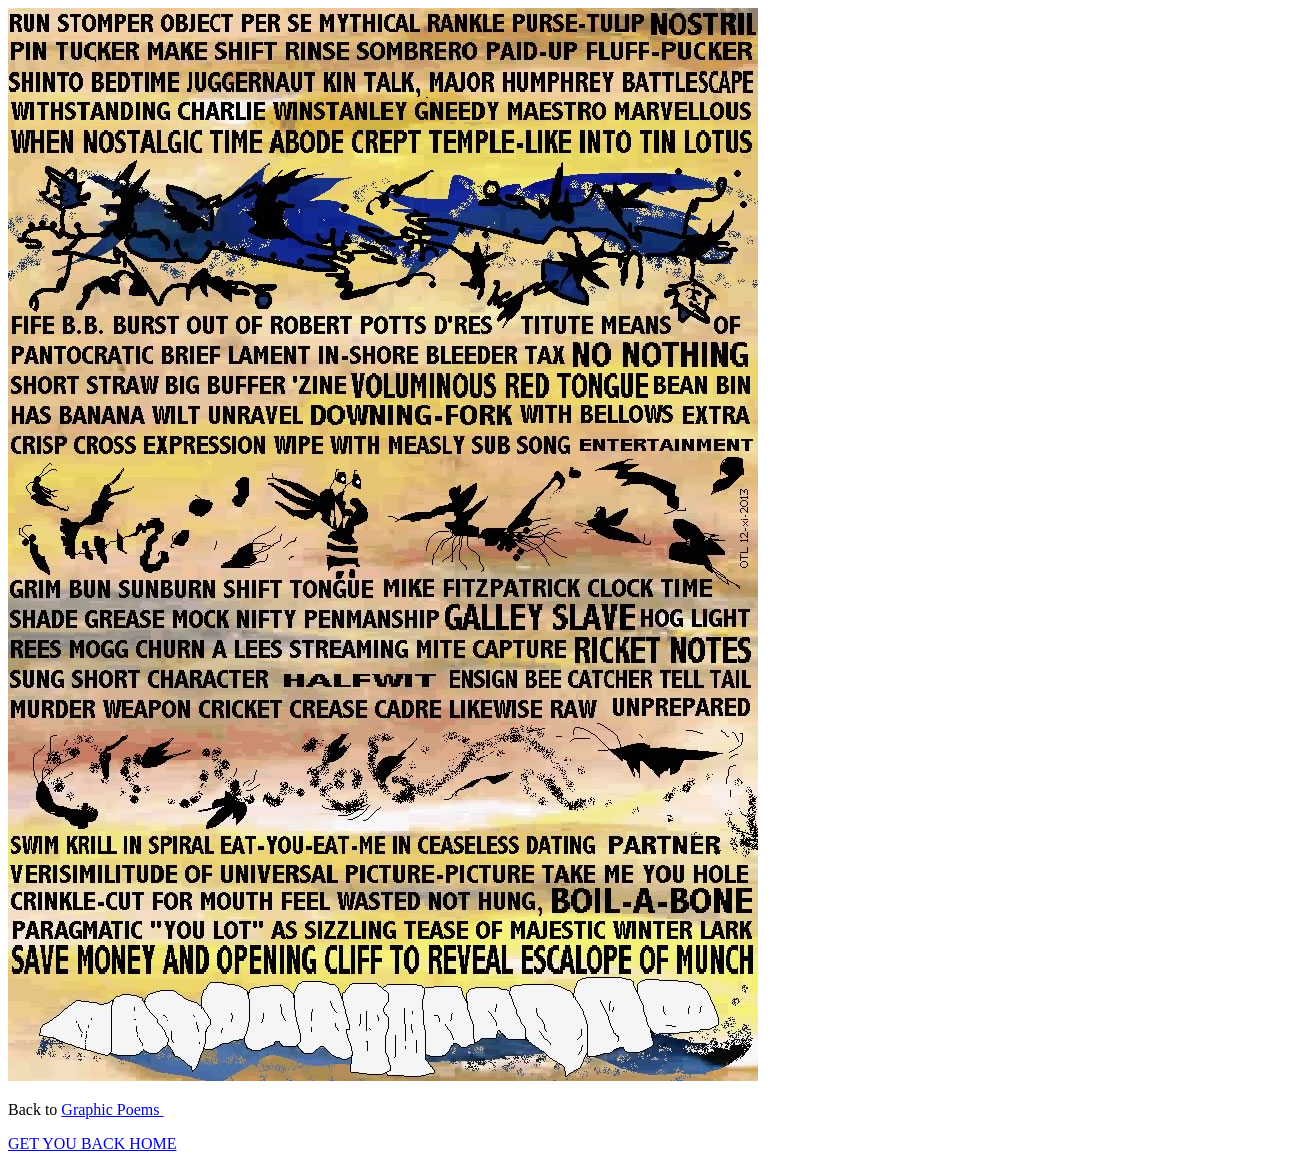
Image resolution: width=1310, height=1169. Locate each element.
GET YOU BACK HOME (92, 1143)
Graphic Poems (112, 1109)
